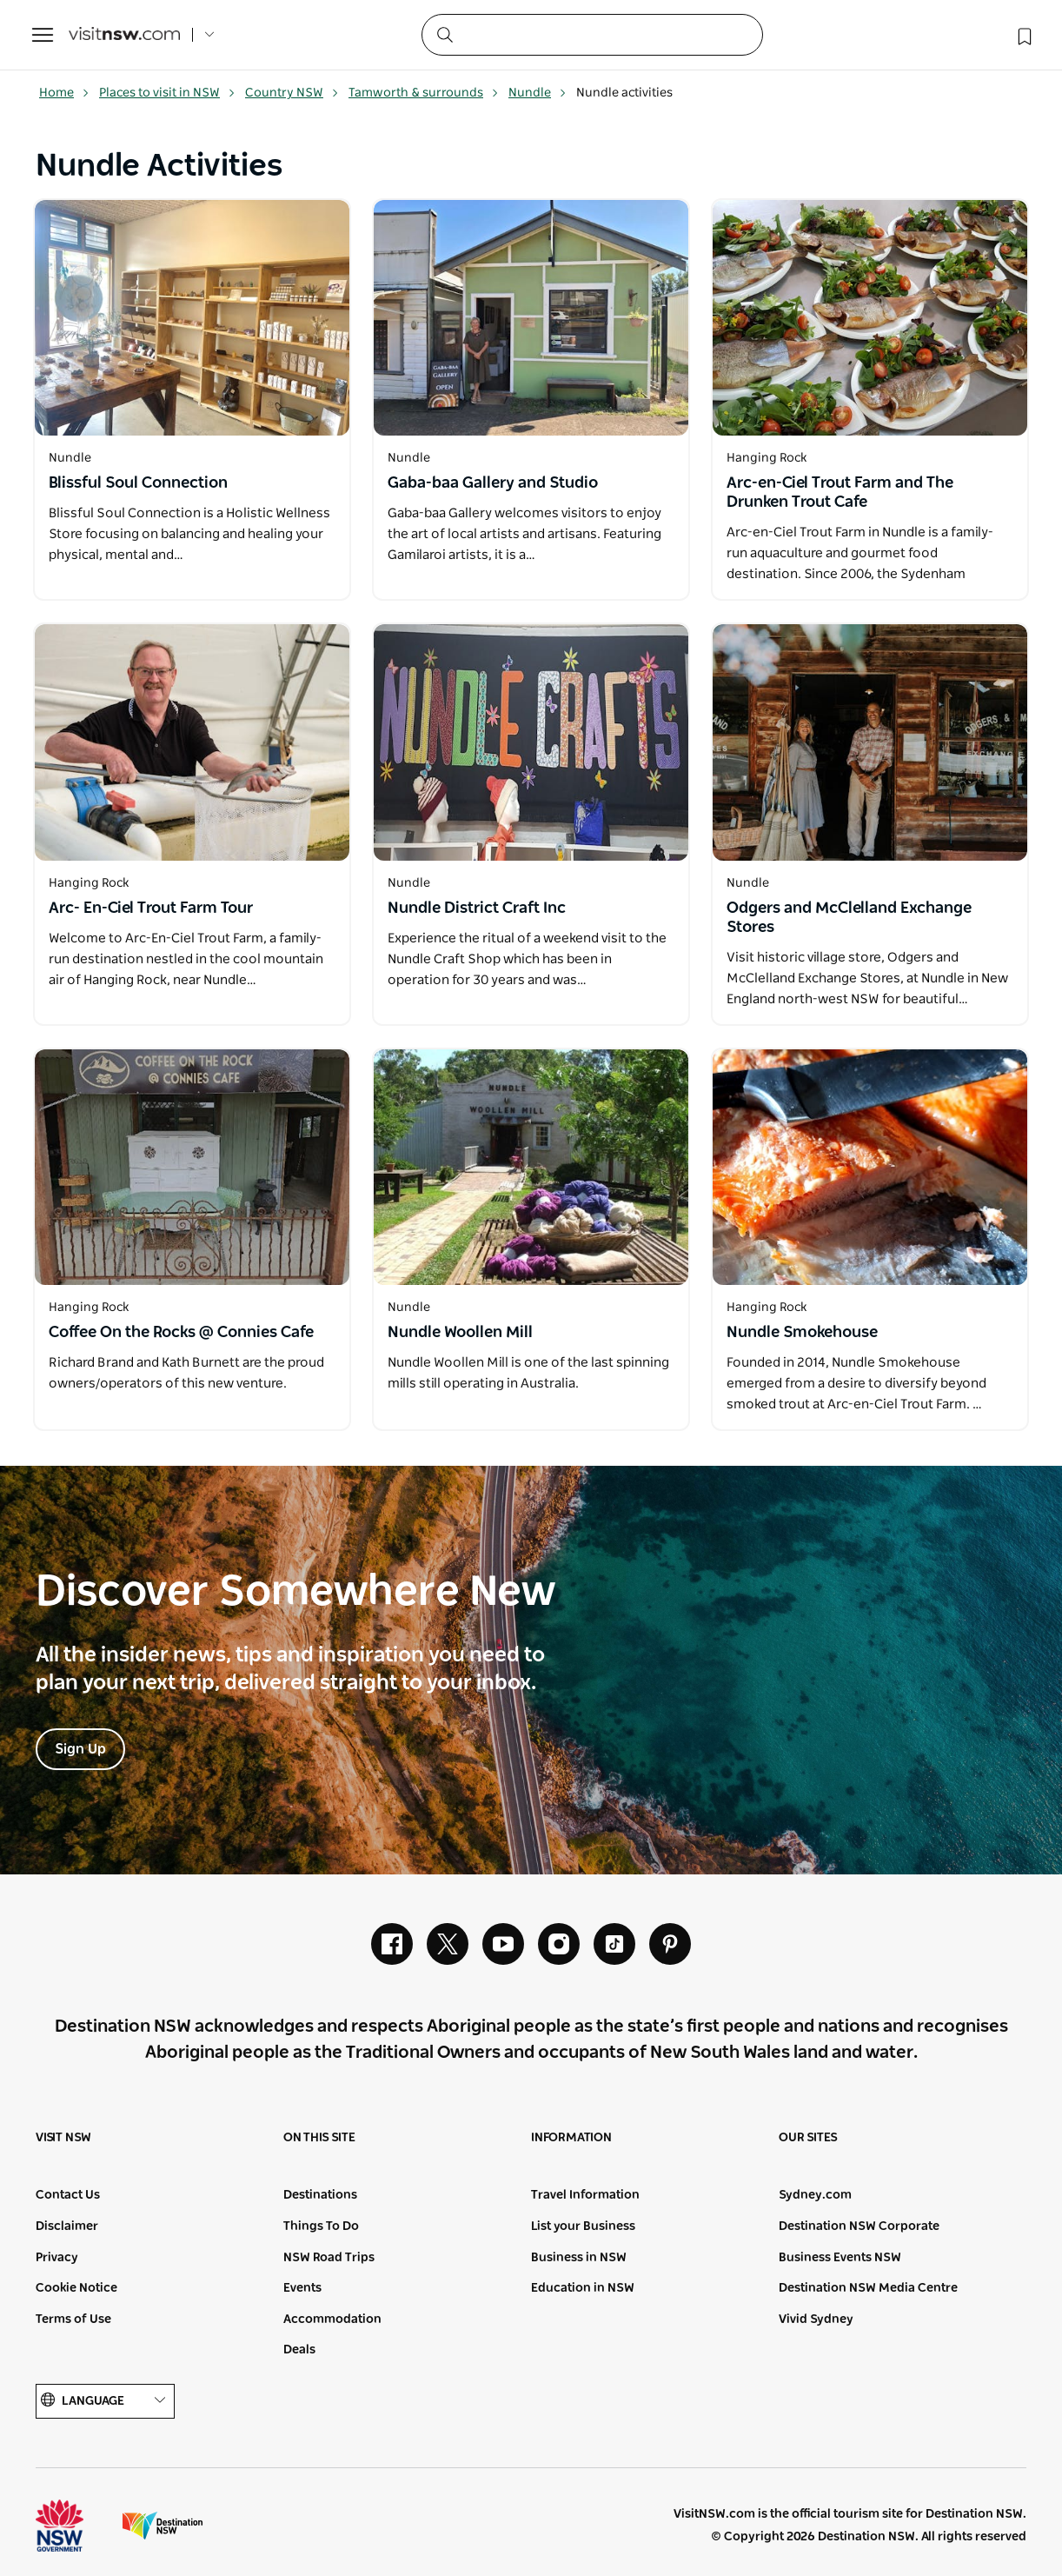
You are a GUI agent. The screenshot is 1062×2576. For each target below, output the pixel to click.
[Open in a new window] (192, 318)
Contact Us (68, 2195)
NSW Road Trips (329, 2258)
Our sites (808, 2138)
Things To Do (321, 2226)
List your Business (583, 2226)
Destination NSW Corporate (859, 2226)
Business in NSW (579, 2258)
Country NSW (292, 93)
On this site (319, 2138)
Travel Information (585, 2195)
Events (302, 2288)
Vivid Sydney (816, 2319)
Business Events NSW (840, 2258)
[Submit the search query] (444, 34)
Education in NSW (582, 2288)
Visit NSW (63, 2138)
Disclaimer (67, 2226)
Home (64, 93)
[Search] (592, 35)
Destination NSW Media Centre (868, 2288)
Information (571, 2138)
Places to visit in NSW (167, 93)
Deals (299, 2350)
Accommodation (332, 2319)
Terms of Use (73, 2319)
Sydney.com (815, 2195)
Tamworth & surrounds (423, 93)
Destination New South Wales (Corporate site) (162, 2525)
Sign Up (80, 1749)
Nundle (537, 93)
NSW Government (76, 2525)
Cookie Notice (76, 2288)
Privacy (57, 2258)
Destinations (320, 2195)
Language (105, 2401)
